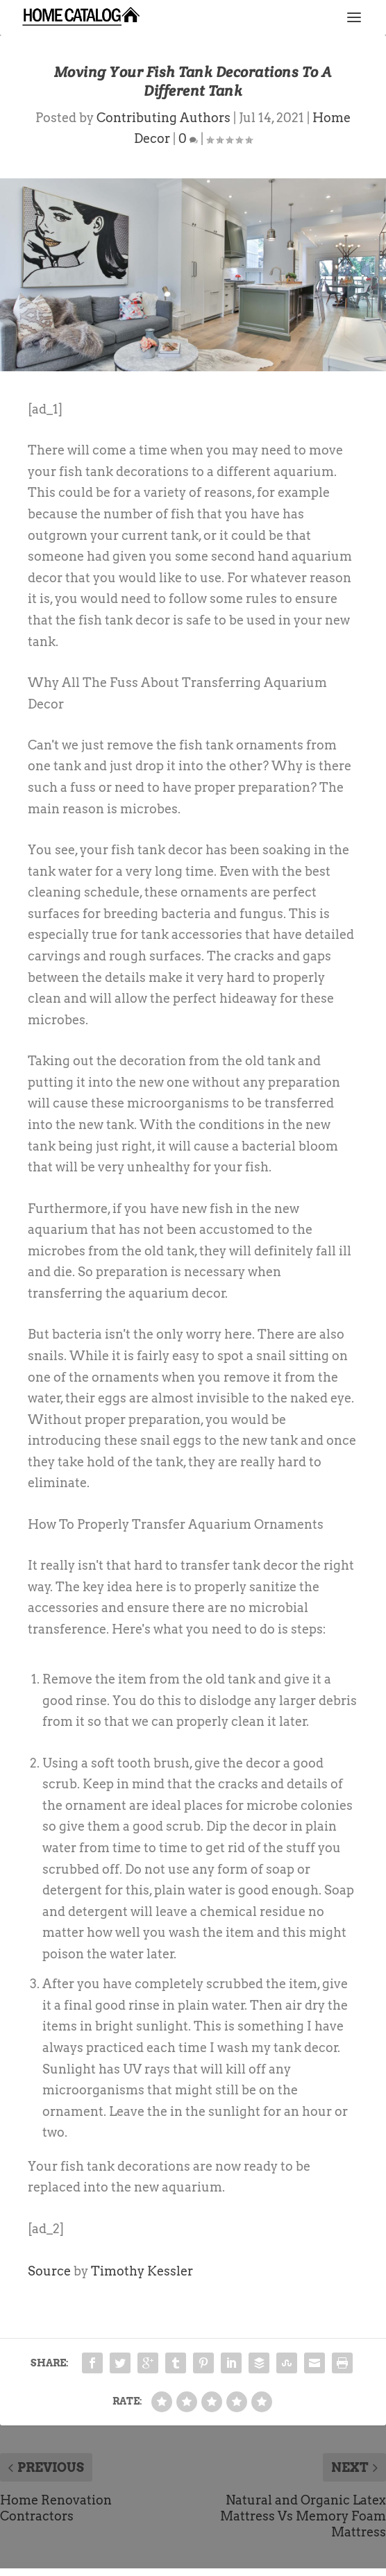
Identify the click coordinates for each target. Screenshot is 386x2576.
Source (49, 2271)
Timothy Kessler (142, 2271)
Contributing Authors (163, 117)
